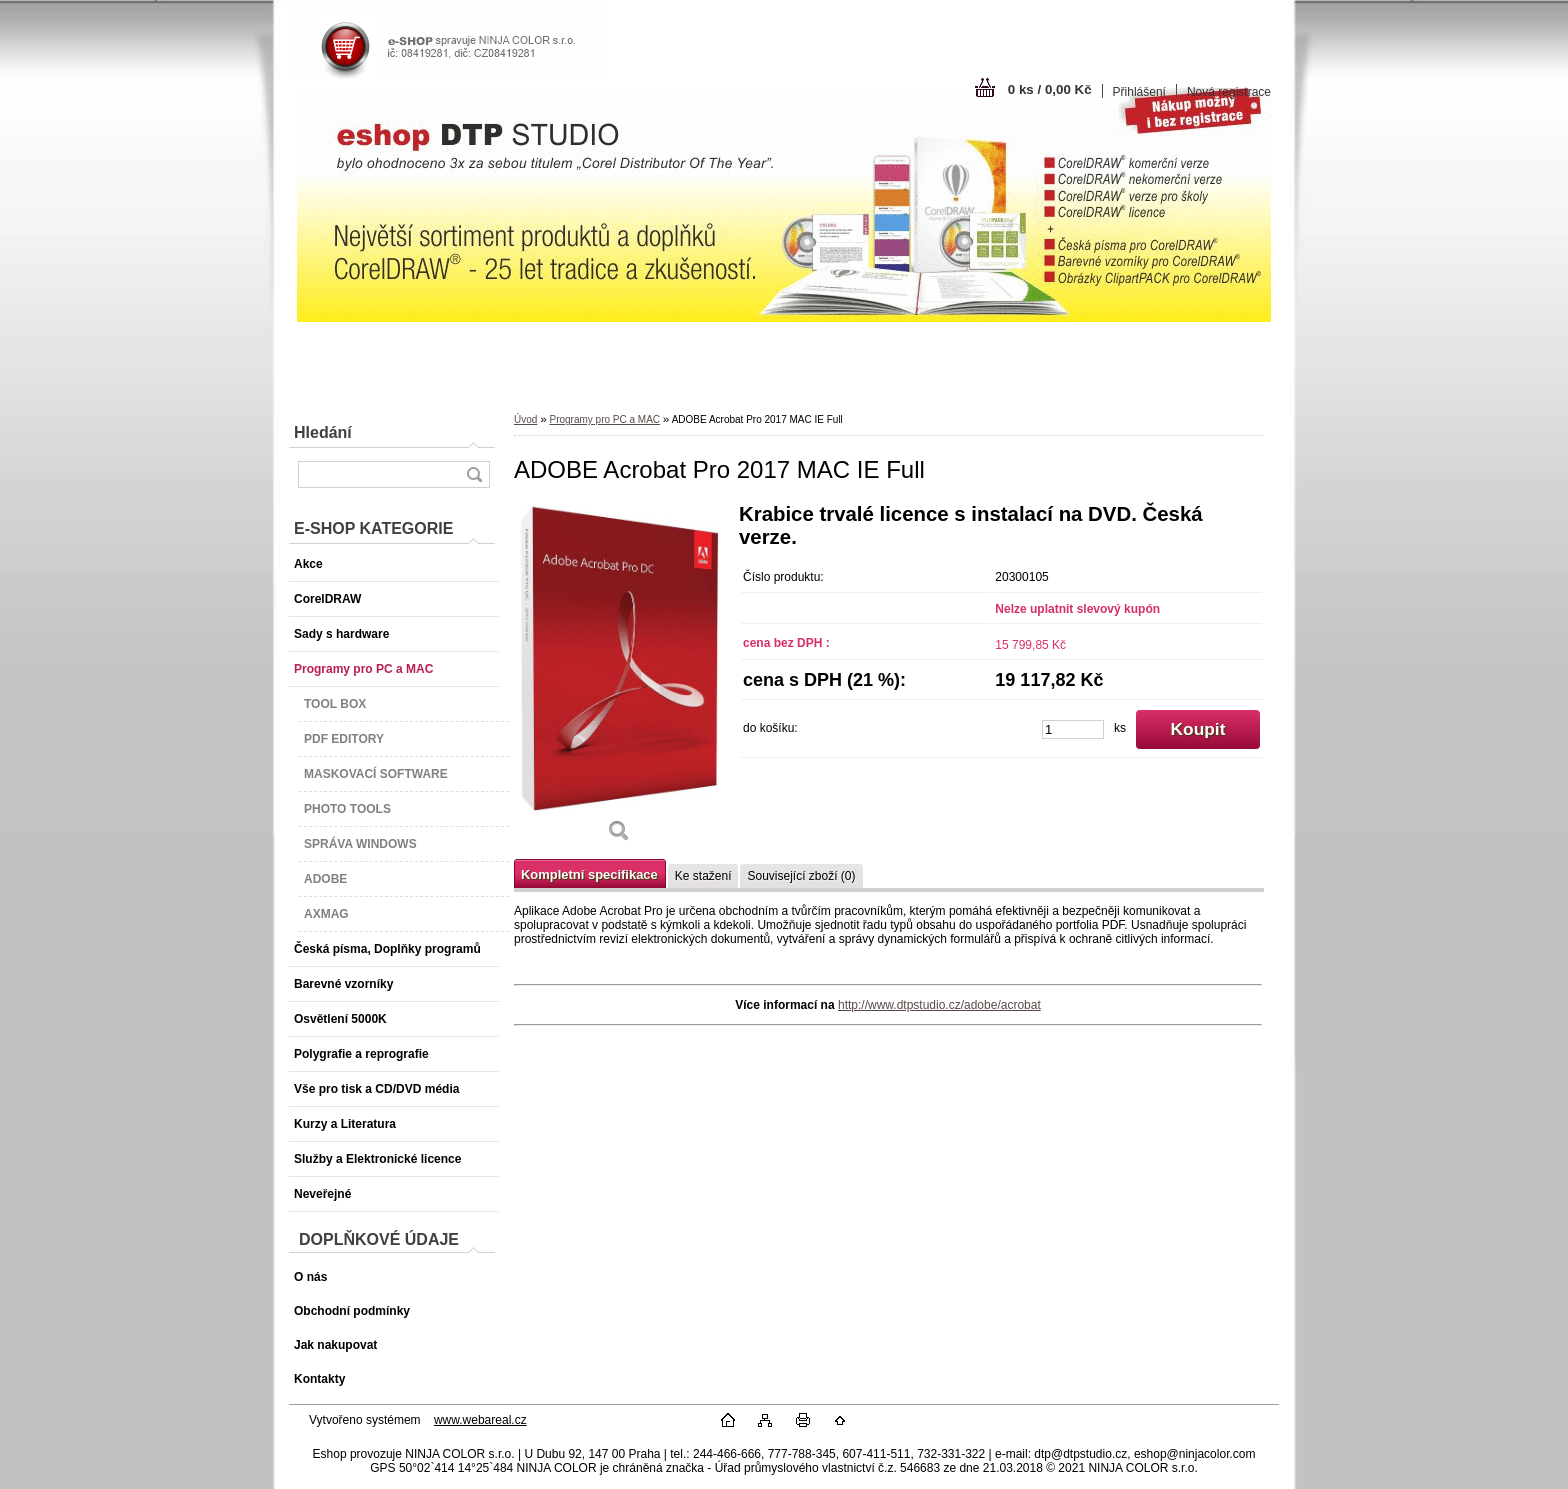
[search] (474, 474)
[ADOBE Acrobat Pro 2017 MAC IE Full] (619, 680)
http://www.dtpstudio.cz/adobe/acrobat (939, 1005)
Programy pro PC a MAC (604, 419)
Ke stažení (703, 876)
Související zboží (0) (801, 876)
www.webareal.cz (480, 1420)
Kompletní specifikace (589, 874)
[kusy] (1073, 729)
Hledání (323, 432)
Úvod (525, 419)
